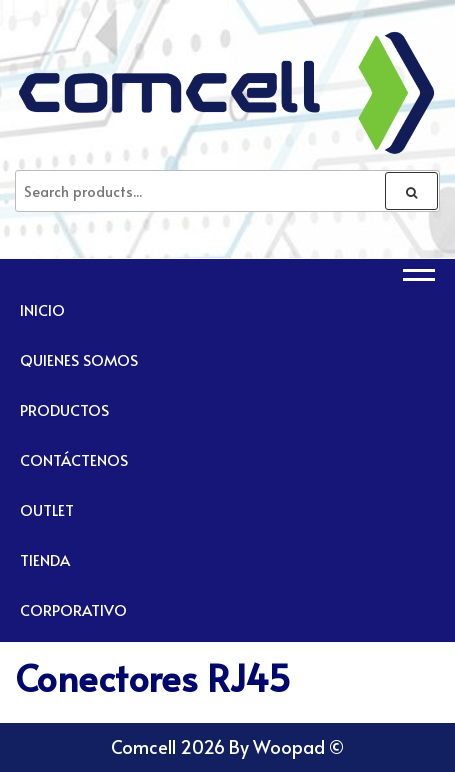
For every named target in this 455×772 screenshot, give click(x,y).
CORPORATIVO (73, 609)
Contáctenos (74, 459)
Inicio (42, 309)
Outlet (47, 509)
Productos (64, 409)
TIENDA (45, 559)
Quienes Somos (79, 359)
